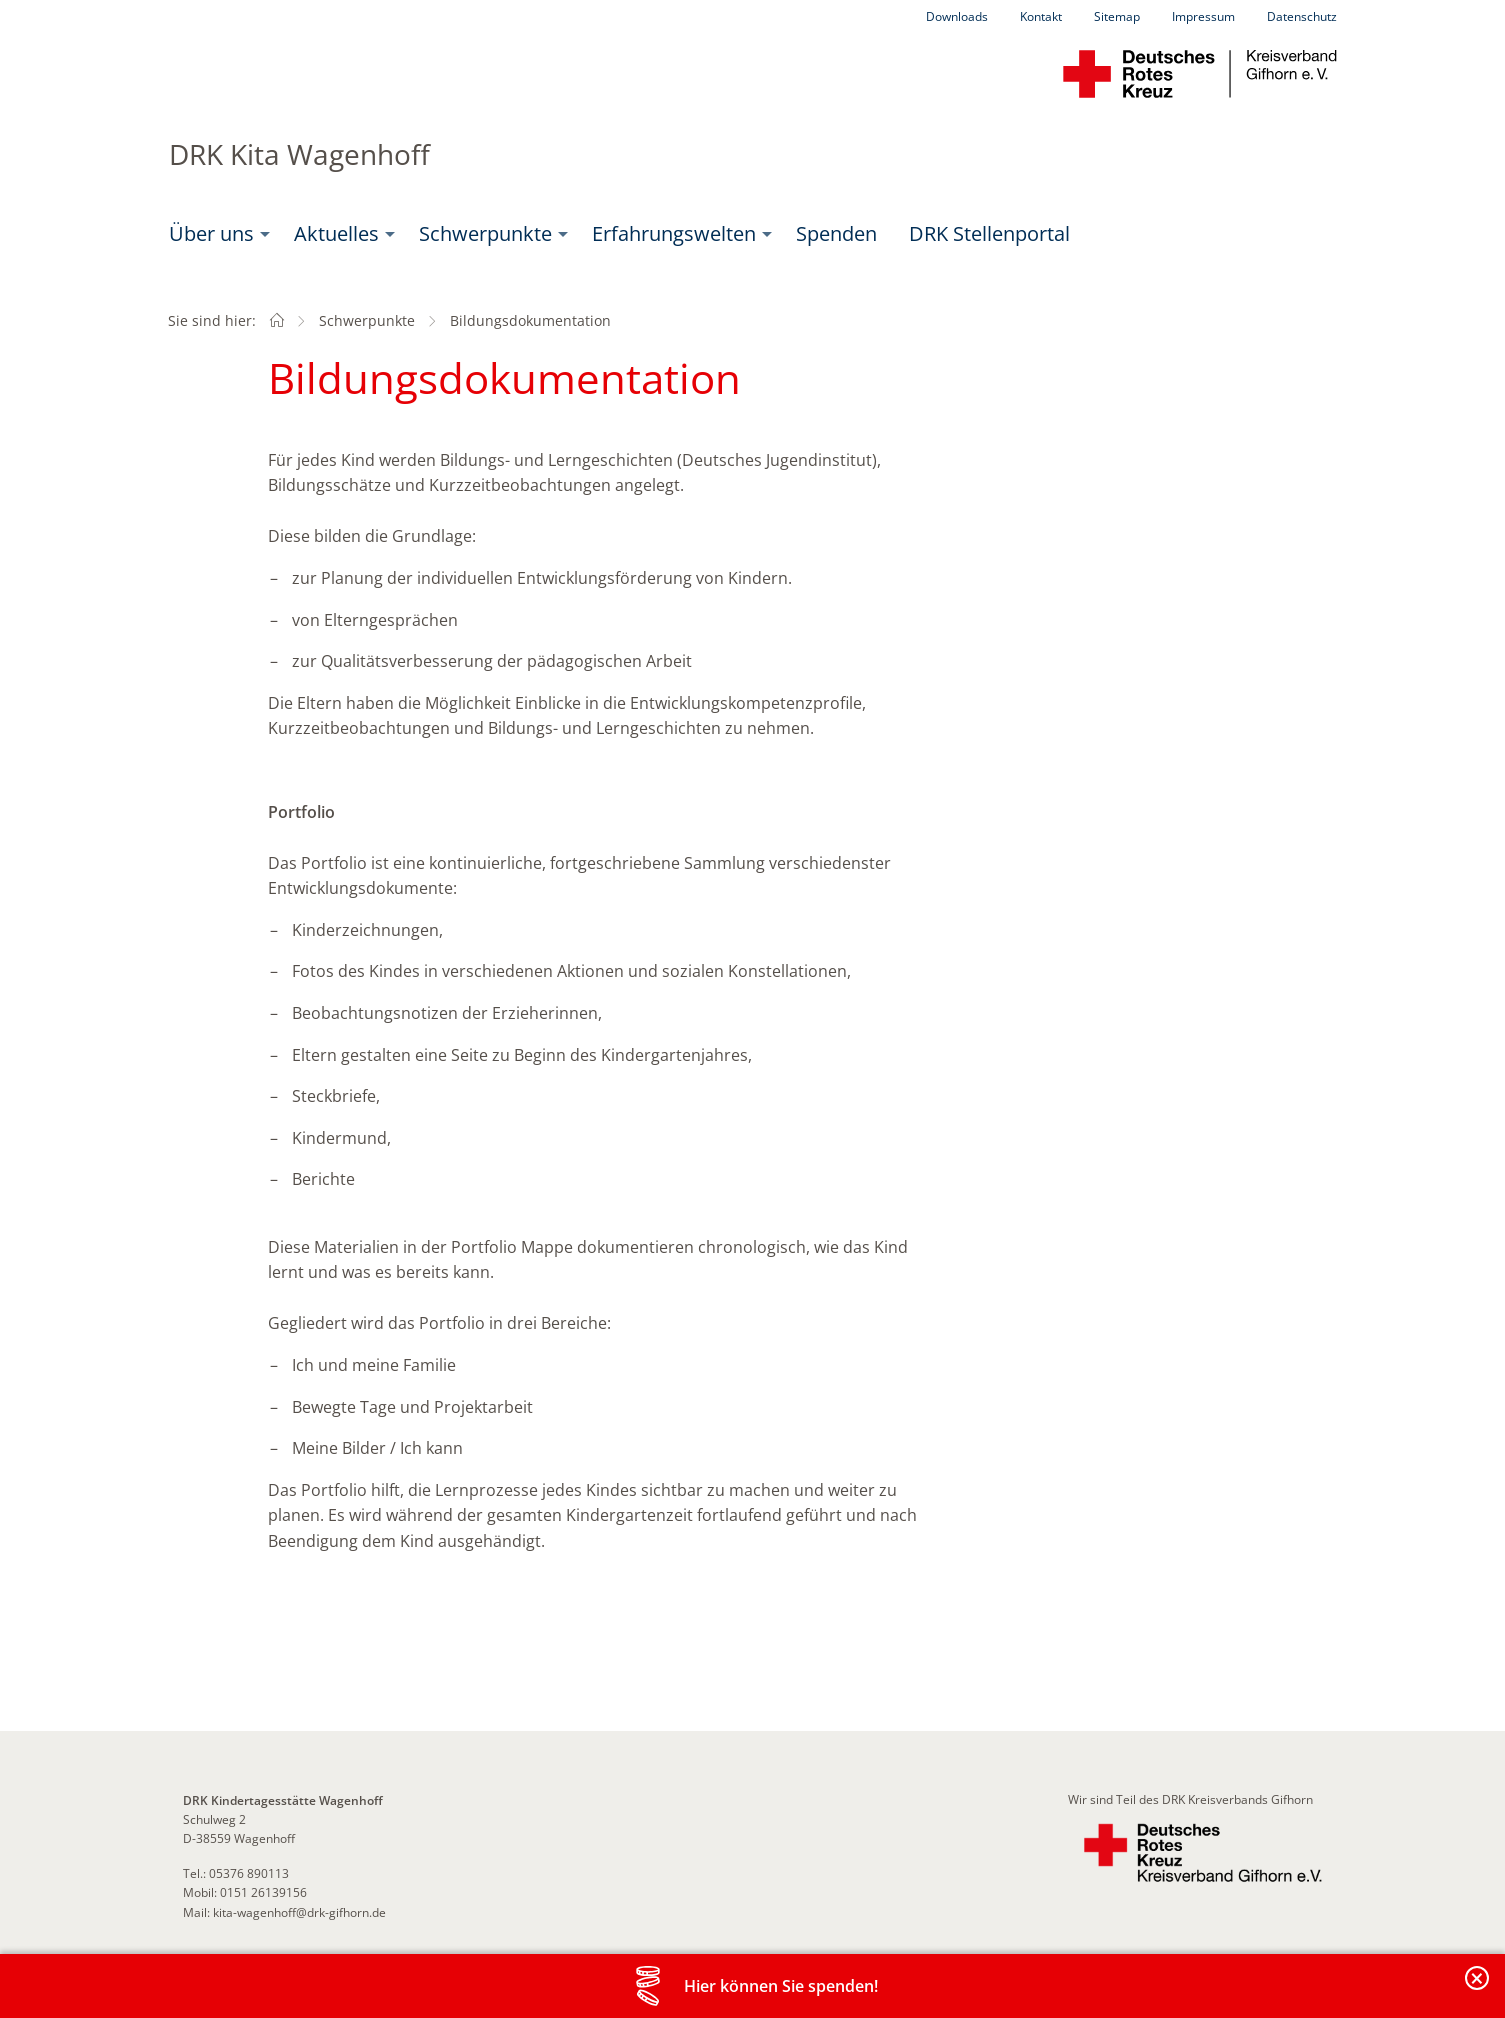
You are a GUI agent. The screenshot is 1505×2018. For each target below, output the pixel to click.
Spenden (836, 233)
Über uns (211, 233)
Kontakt (1041, 16)
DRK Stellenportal (989, 233)
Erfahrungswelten (674, 233)
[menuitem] (215, 234)
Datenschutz (1302, 16)
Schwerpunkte (485, 233)
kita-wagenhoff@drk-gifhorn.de (298, 1912)
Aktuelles (336, 233)
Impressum (1203, 16)
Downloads (957, 16)
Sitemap (1117, 16)
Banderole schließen (1478, 1989)
